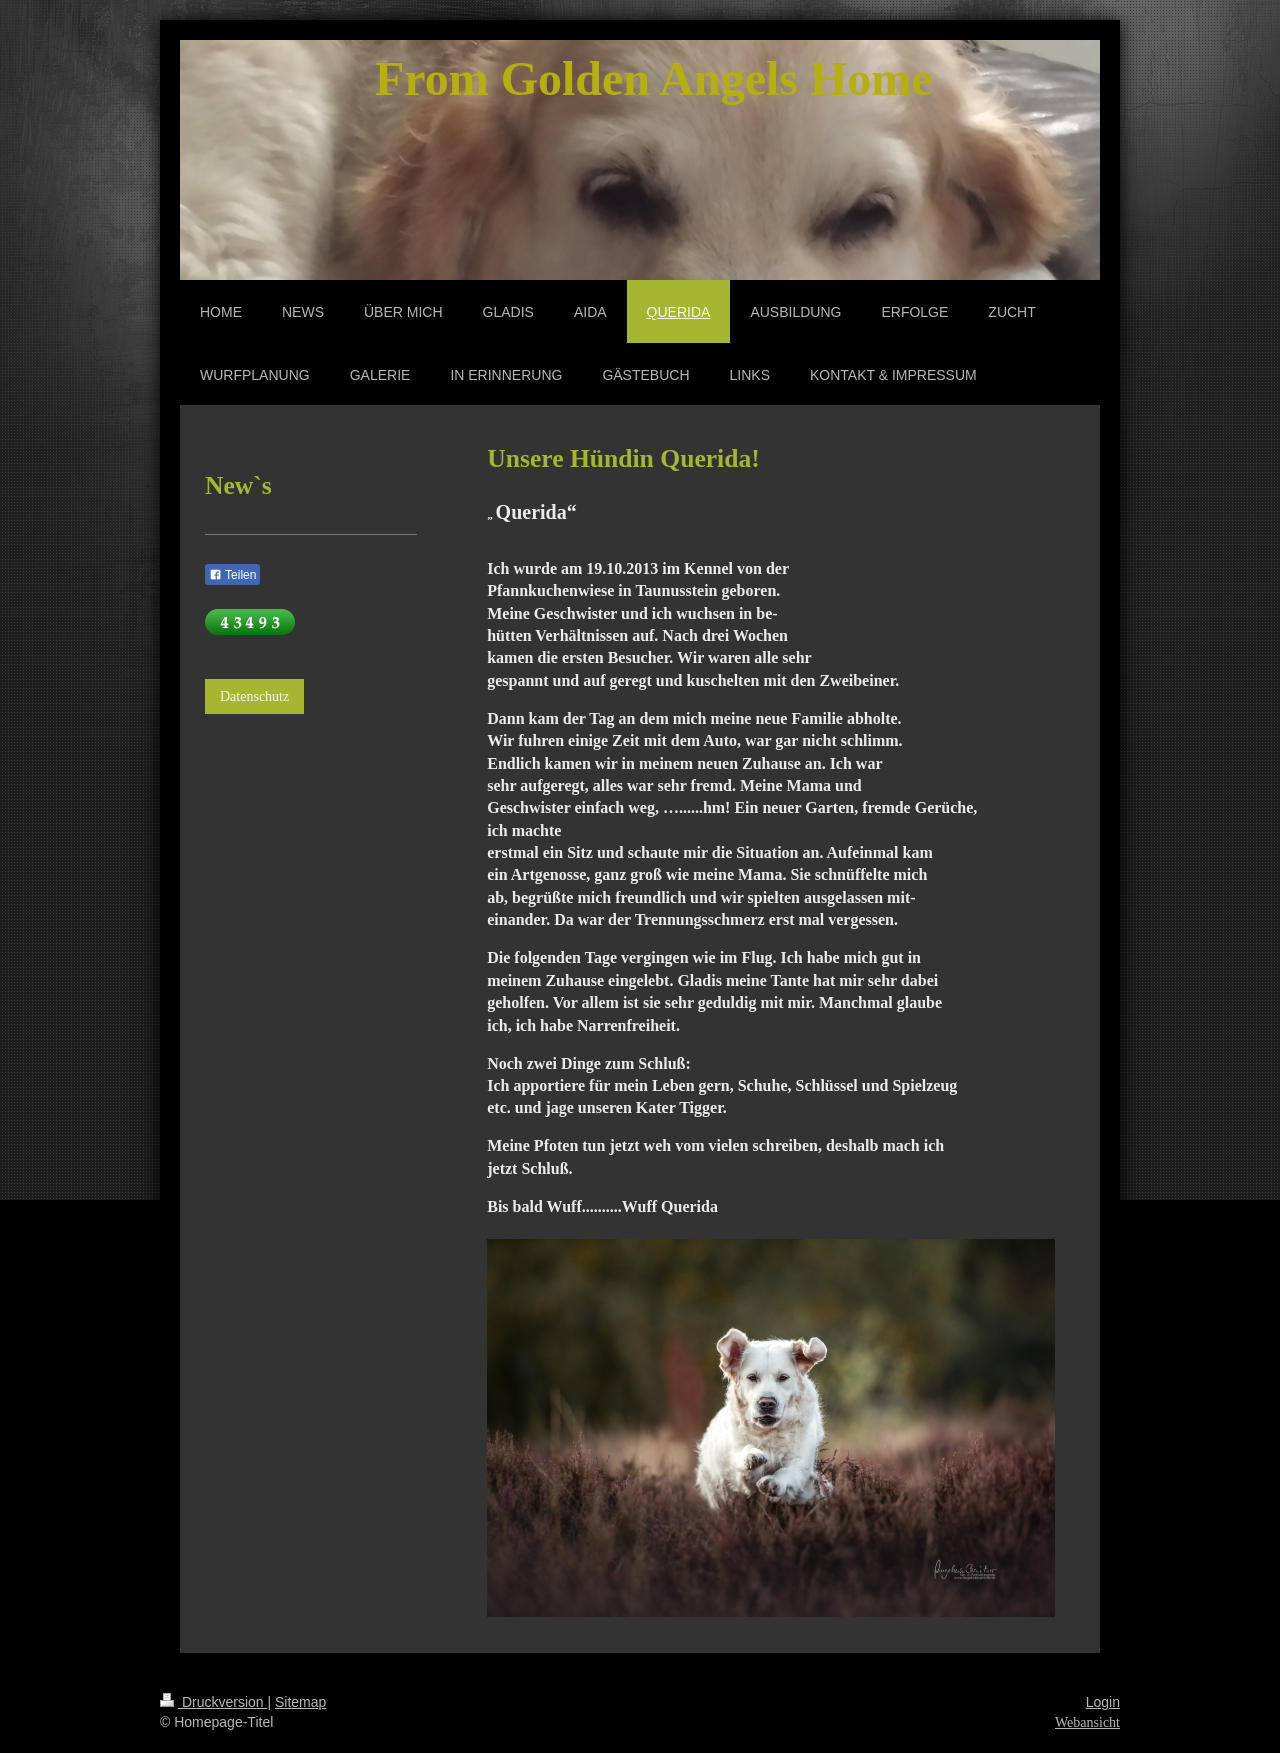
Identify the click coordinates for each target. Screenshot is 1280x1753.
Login (1103, 1702)
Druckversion (213, 1702)
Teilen (232, 575)
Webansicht (1087, 1722)
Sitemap (300, 1702)
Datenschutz (254, 696)
